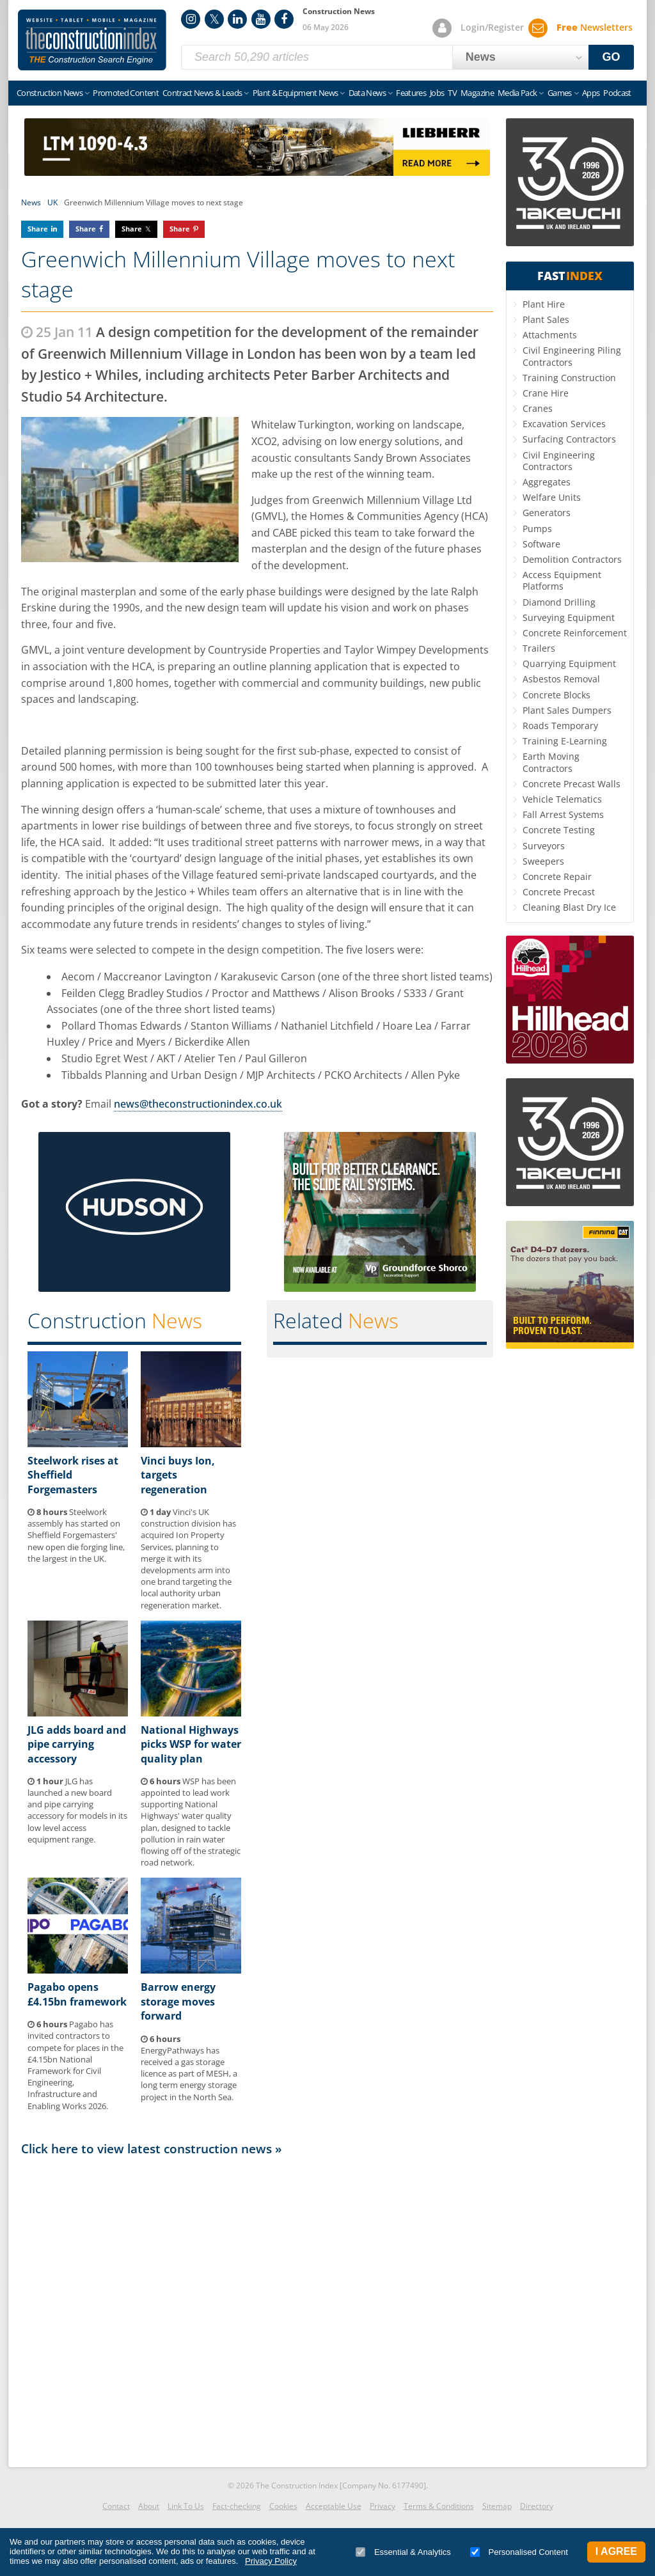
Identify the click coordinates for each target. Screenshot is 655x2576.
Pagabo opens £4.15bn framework (77, 1994)
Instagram (190, 19)
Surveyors (544, 846)
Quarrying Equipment (569, 663)
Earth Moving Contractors (551, 762)
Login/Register (492, 27)
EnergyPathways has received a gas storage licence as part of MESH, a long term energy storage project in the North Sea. (189, 2068)
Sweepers (543, 861)
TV (452, 92)
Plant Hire (544, 304)
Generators (547, 513)
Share (38, 228)
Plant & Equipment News (295, 92)
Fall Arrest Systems (563, 814)
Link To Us (186, 2506)
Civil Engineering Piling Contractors (572, 356)
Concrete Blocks (556, 695)
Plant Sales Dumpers (567, 710)
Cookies (283, 2506)
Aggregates (547, 482)
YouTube (261, 19)
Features (411, 92)
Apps (590, 92)
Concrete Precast (559, 892)
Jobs (437, 92)
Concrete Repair (557, 876)
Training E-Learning (565, 741)
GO (611, 57)
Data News (367, 92)
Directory (536, 2506)
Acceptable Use (333, 2506)
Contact (116, 2506)
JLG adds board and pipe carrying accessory (77, 1744)
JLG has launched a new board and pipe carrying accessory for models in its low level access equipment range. (77, 1810)
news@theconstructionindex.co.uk (198, 1104)
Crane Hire (546, 393)
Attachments (550, 335)
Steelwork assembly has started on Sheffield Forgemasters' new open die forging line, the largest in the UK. (76, 1535)
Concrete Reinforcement (575, 633)
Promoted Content (126, 92)
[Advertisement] (257, 2308)
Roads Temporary (560, 725)
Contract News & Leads (202, 92)
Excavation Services (564, 424)
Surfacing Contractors (569, 439)
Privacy (382, 2506)
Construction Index (92, 40)
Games (560, 92)
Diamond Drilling (559, 602)
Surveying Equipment (569, 617)
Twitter (214, 19)
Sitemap (497, 2506)
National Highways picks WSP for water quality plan (191, 1744)
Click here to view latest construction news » (151, 2148)
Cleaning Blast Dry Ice (569, 907)
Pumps (537, 528)
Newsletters (594, 27)
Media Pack (517, 92)
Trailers (539, 648)
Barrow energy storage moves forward (178, 2001)
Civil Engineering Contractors (559, 461)
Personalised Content (519, 2552)
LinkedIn (237, 19)
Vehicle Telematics (562, 799)
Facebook (284, 19)
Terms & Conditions (439, 2506)
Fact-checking (236, 2506)
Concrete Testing (559, 830)
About (148, 2506)
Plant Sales (546, 319)
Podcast (617, 92)
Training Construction (569, 378)
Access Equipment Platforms (562, 580)
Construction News (50, 92)
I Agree (616, 2551)
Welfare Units (552, 497)
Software (541, 544)
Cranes (538, 408)
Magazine (477, 92)
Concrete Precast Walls (571, 784)
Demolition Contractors (572, 559)
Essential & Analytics (403, 2552)
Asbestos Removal (561, 679)
